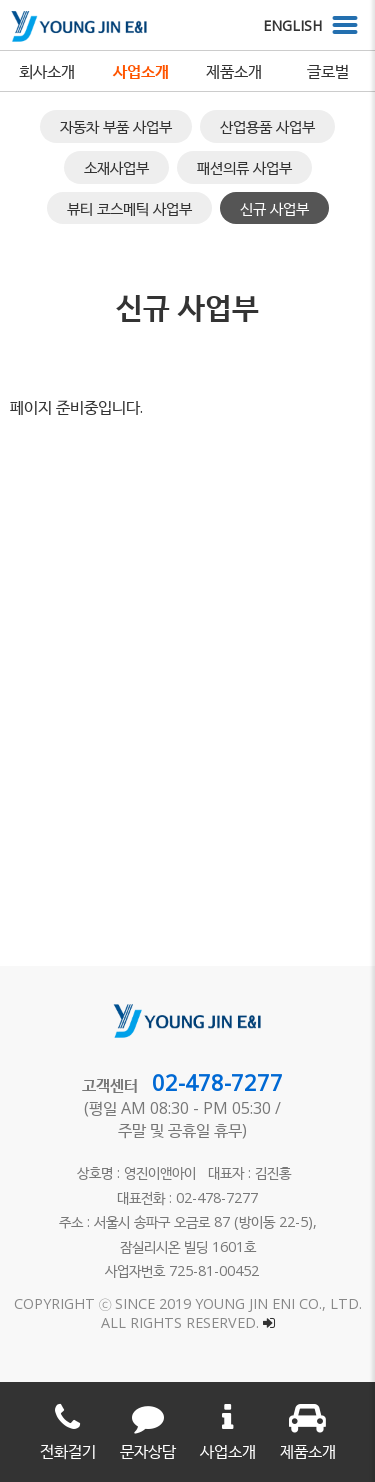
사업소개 (141, 71)
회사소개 (47, 71)
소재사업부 (116, 167)
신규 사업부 (274, 208)
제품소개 (234, 71)
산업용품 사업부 (267, 126)
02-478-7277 (217, 1082)
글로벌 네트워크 (328, 75)
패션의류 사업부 (244, 167)
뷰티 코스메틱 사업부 (129, 208)
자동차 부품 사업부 (116, 126)
